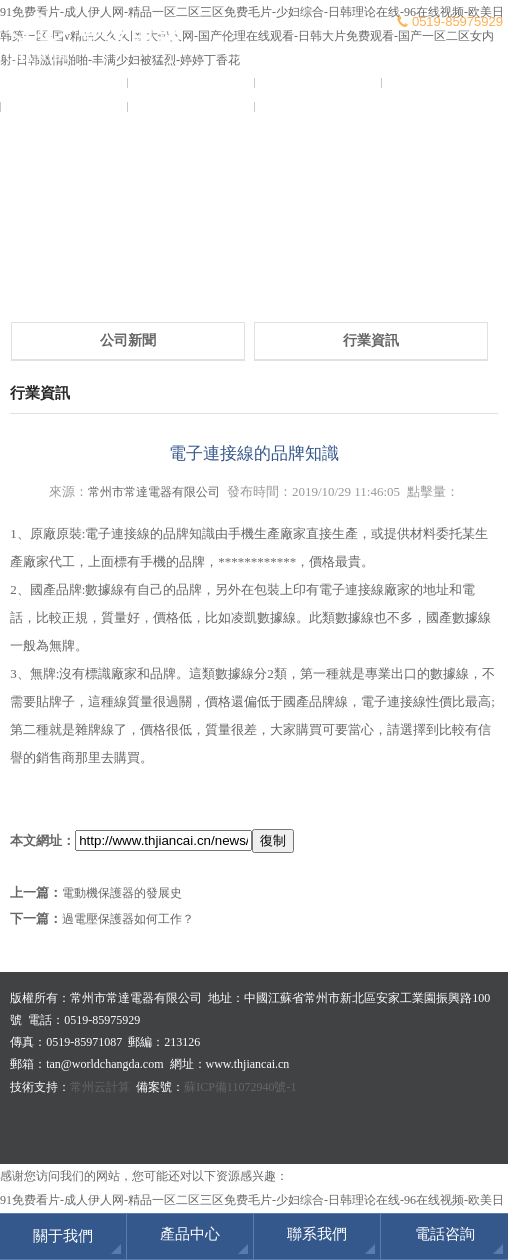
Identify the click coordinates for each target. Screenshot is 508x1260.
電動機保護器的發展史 (122, 893)
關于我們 (191, 83)
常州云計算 (100, 1087)
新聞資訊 (318, 83)
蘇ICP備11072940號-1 (240, 1087)
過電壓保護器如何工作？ (128, 919)
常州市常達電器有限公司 (154, 492)
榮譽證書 (64, 107)
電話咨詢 (445, 1234)
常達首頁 (64, 83)
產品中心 (445, 83)
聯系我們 (318, 107)
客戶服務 (191, 107)
